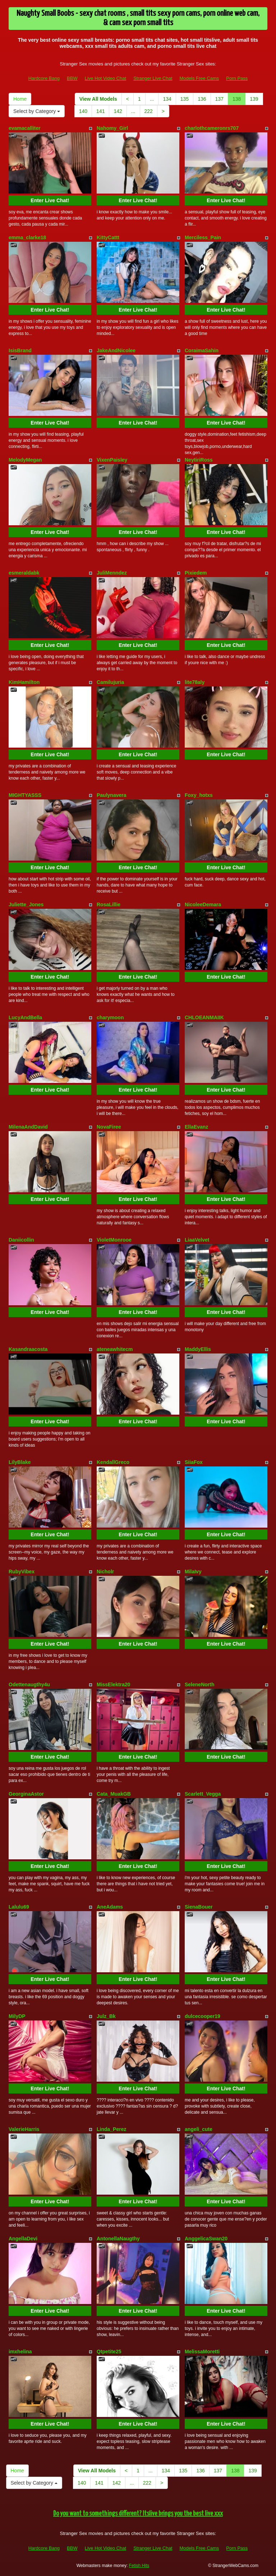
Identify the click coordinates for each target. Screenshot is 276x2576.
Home (20, 99)
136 (202, 99)
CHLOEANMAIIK (204, 1017)
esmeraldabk (24, 573)
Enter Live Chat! (50, 200)
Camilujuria (110, 682)
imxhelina (20, 2351)
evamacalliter (25, 128)
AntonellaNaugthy (118, 2238)
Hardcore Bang (44, 78)
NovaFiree (109, 1127)
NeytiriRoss (199, 460)
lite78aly (194, 682)
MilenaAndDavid (28, 1127)
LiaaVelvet (197, 1240)
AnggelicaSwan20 (206, 2238)
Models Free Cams (199, 78)
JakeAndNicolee (116, 350)
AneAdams (110, 1907)
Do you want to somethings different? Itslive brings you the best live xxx (138, 2513)
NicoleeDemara (203, 904)
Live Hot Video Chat (105, 78)
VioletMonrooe (114, 1240)
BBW (72, 78)
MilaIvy (193, 1571)
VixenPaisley (112, 460)
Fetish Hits (139, 2565)
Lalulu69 (19, 1907)
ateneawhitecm (115, 1349)
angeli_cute (198, 2129)
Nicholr (105, 1571)
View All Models (98, 99)
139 (254, 99)
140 (83, 111)
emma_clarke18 (27, 237)
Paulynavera (111, 795)
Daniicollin (21, 1240)
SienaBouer (199, 1907)
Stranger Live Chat (152, 78)
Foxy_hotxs (199, 795)
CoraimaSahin (201, 350)
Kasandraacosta (28, 1349)
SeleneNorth (199, 1684)
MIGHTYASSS (25, 795)
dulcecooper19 (202, 2016)
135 (184, 99)
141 (100, 111)
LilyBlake (20, 1462)
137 (219, 99)
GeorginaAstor (26, 1794)
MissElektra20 (113, 1684)
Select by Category (36, 111)
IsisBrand (20, 350)
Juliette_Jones (26, 904)
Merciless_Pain (203, 237)
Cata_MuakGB (114, 1794)
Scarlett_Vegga (203, 1794)
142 (118, 111)
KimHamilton (24, 682)
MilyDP (17, 2016)
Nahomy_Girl (112, 128)
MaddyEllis (198, 1349)
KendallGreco (113, 1462)
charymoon (110, 1017)
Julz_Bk (106, 2016)
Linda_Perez (111, 2129)
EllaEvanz (196, 1127)
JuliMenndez (112, 573)
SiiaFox (194, 1462)
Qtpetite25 (109, 2351)
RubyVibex (21, 1571)
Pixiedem (196, 573)
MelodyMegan (25, 460)
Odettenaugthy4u (29, 1684)
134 (167, 99)
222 (148, 111)
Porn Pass (237, 78)
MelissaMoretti (202, 2351)
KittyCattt (108, 237)
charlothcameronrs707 (212, 128)
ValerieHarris (24, 2129)
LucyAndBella (25, 1017)
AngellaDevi (23, 2238)
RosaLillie (108, 904)
